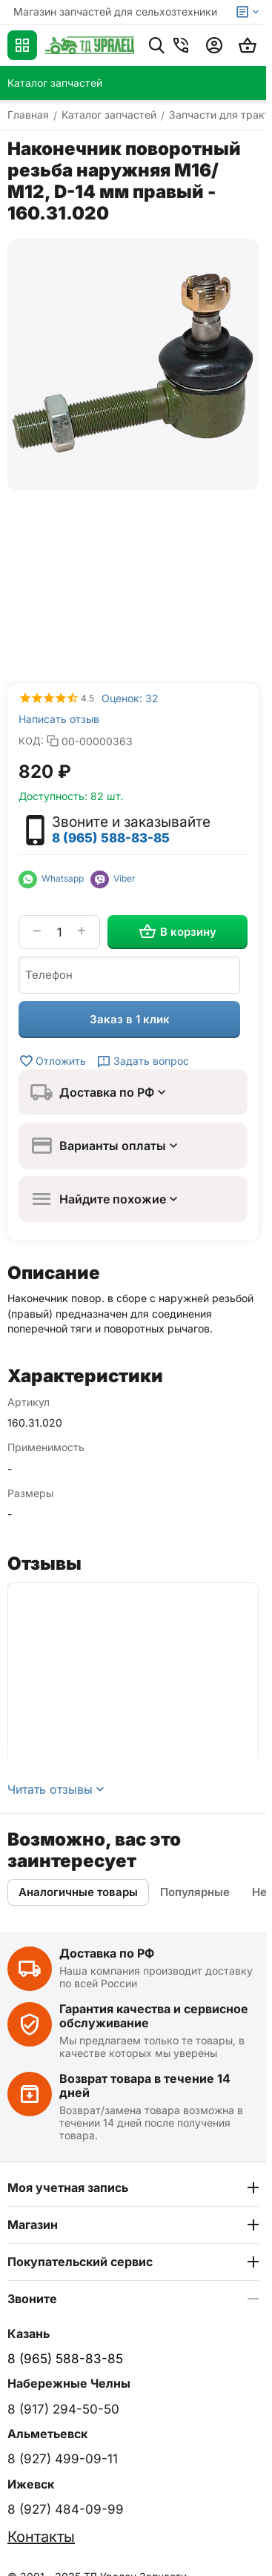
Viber (113, 878)
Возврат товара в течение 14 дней (144, 2085)
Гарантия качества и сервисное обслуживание (153, 2015)
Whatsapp (54, 878)
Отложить (52, 1061)
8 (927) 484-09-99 (65, 2509)
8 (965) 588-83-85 (111, 837)
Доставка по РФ (106, 1953)
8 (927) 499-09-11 (62, 2458)
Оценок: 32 (130, 698)
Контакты (41, 2537)
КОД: (31, 741)
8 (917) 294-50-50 (63, 2409)
